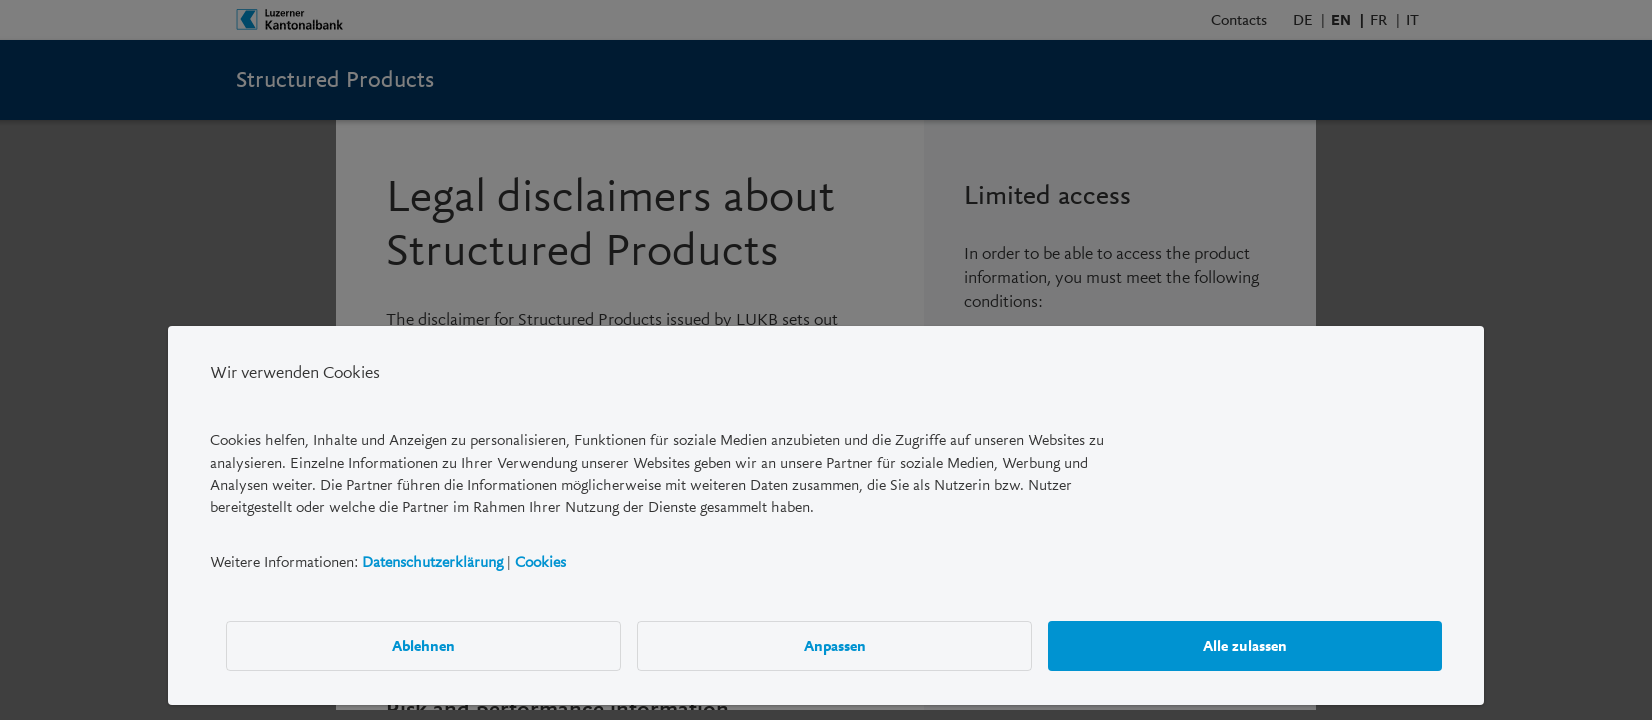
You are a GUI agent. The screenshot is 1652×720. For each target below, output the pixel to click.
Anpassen (835, 646)
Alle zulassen (1245, 646)
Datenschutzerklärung (432, 562)
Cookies (540, 562)
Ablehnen (423, 646)
